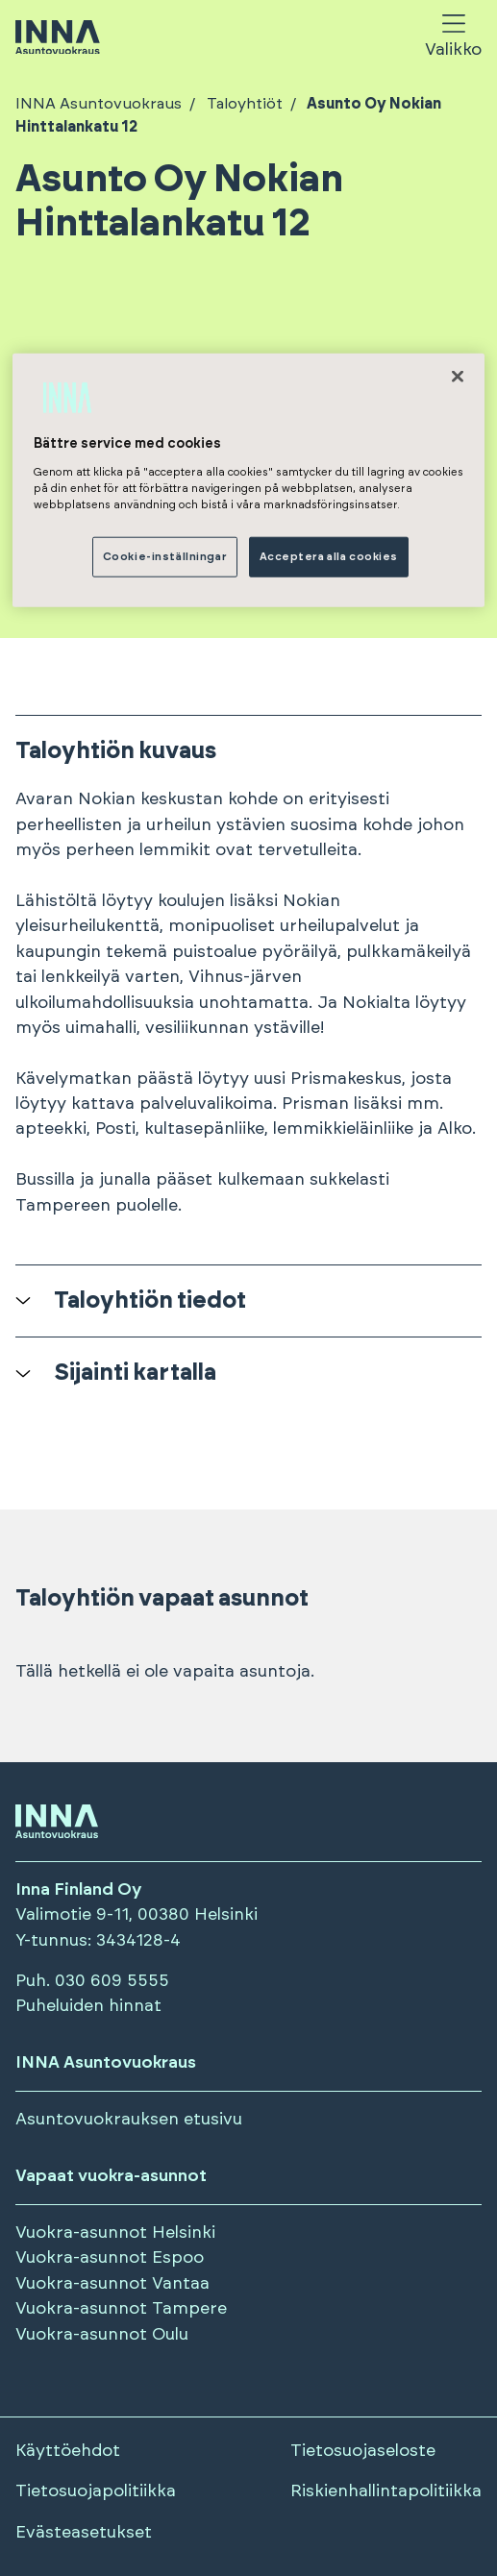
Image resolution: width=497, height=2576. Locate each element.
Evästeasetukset (83, 2532)
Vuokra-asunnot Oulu (101, 2334)
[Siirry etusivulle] (57, 39)
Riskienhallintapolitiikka (386, 2491)
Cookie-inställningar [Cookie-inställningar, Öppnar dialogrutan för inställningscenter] (165, 557)
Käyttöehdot (67, 2451)
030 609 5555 (112, 1981)
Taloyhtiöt (243, 103)
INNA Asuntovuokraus (98, 103)
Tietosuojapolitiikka (95, 2491)
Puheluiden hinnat (88, 2006)
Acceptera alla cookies (329, 557)
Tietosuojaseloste (362, 2451)
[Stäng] (457, 377)
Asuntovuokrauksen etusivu (128, 2119)
